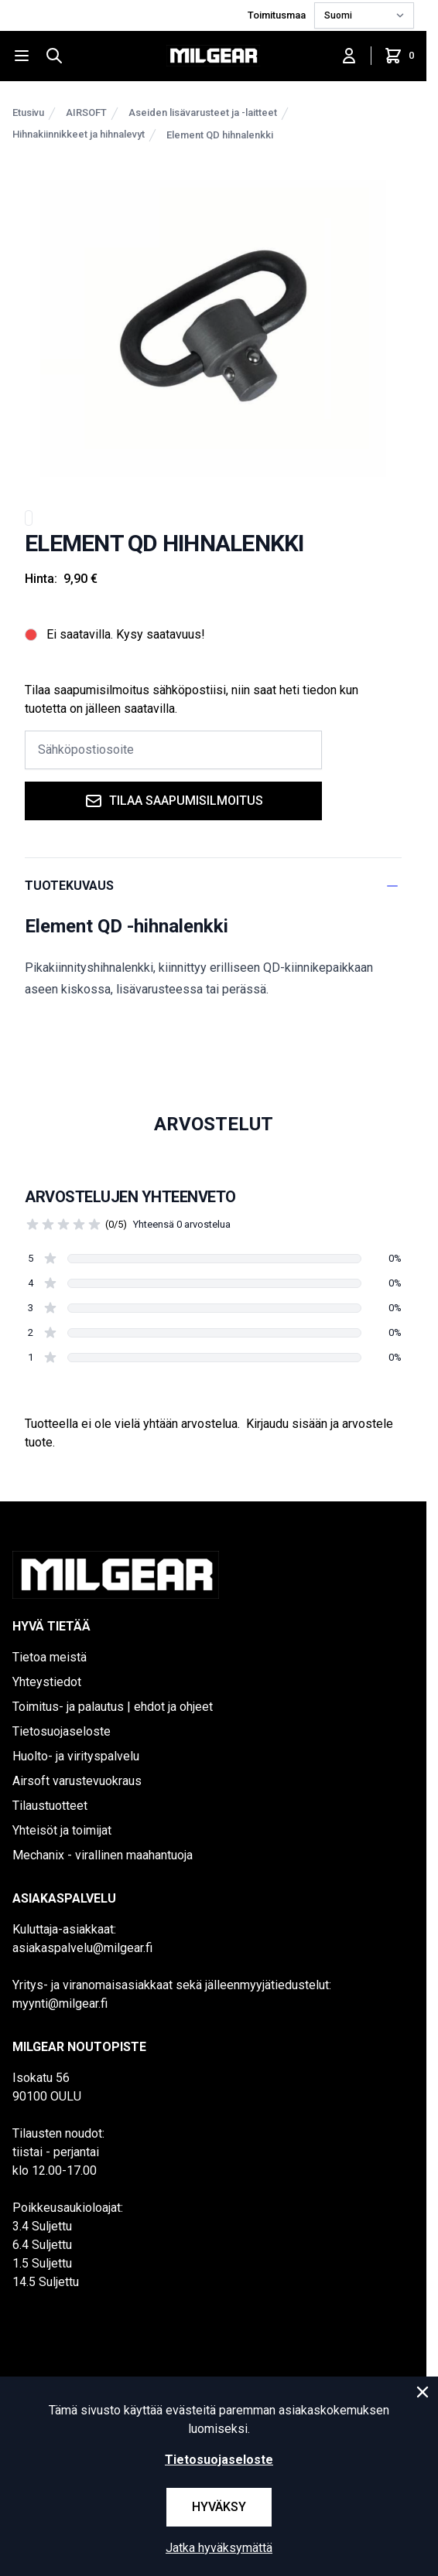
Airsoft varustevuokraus (77, 1781)
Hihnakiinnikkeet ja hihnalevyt (78, 134)
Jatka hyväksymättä (219, 2547)
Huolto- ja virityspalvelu (75, 1756)
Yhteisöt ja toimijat (61, 1830)
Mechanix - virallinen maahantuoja (102, 1855)
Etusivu (28, 112)
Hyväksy (219, 2506)
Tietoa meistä (49, 1657)
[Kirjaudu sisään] (349, 55)
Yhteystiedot (46, 1682)
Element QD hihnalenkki (219, 135)
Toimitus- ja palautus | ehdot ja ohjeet (112, 1706)
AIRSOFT (86, 112)
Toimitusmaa (278, 15)
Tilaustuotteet (49, 1805)
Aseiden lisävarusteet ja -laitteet (202, 112)
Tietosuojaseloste (61, 1731)
